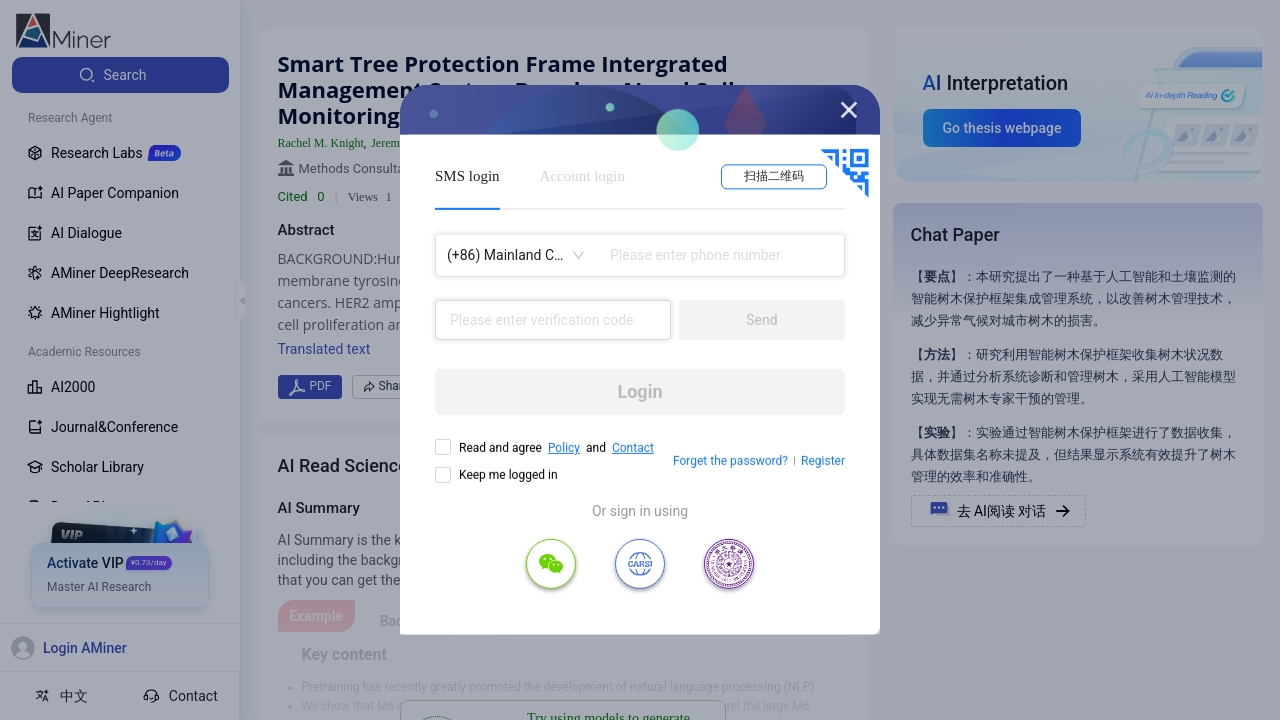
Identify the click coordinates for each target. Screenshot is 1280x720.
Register (823, 461)
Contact (633, 448)
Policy (564, 448)
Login (639, 391)
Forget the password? (730, 461)
